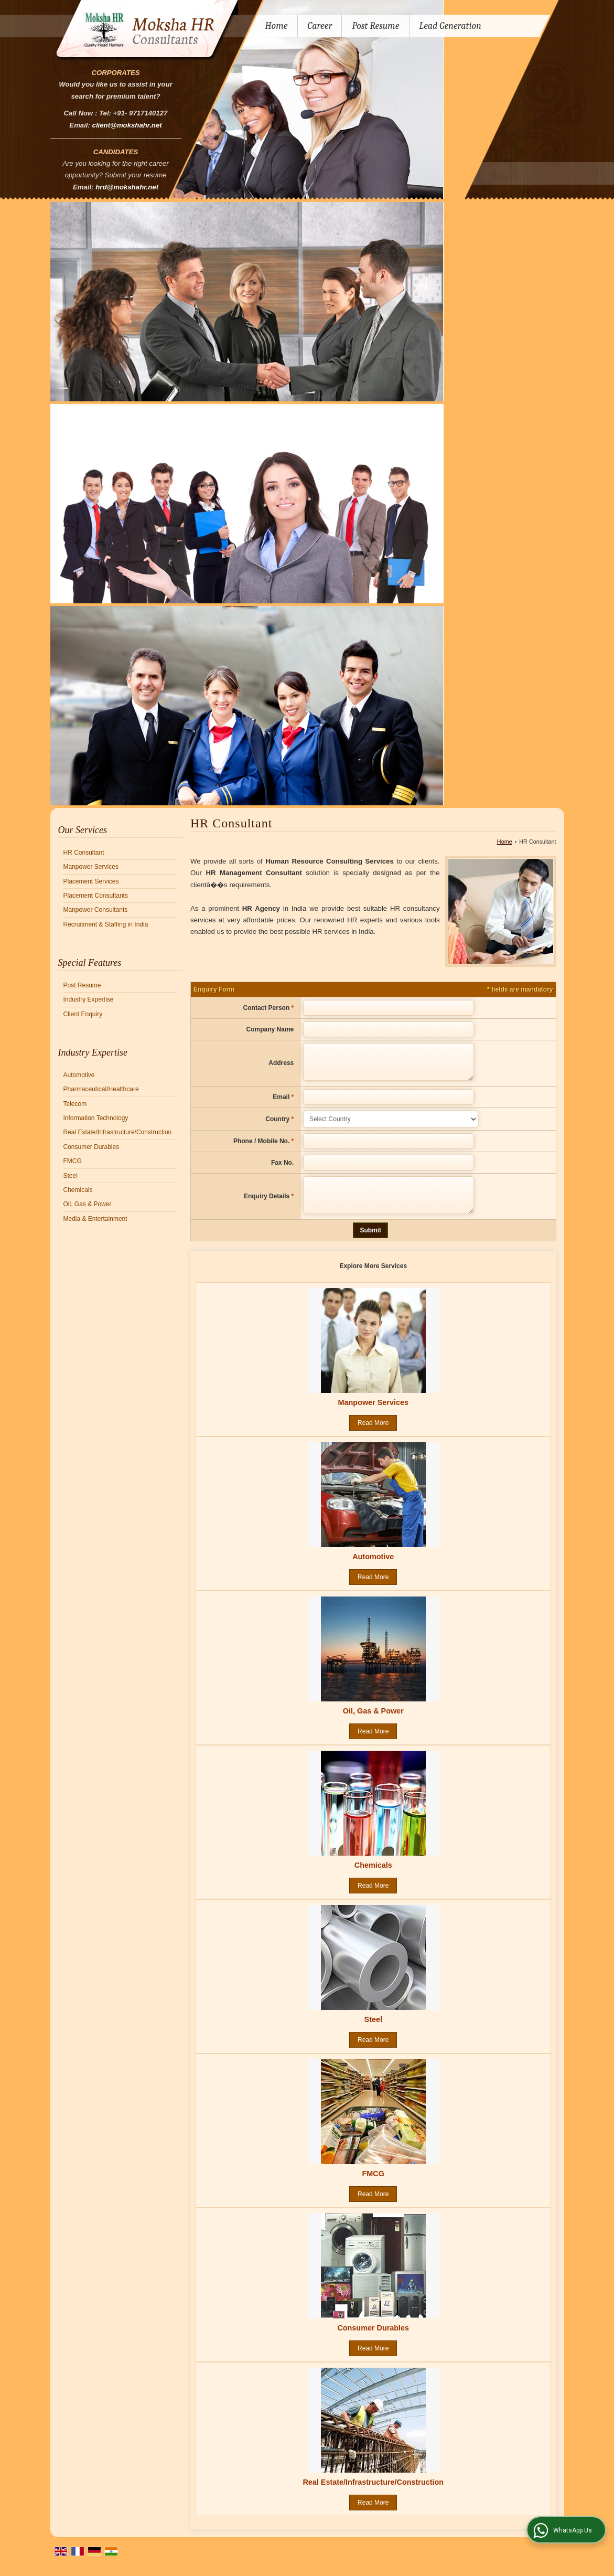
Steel (70, 1175)
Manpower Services (91, 866)
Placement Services (91, 881)
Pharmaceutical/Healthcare (101, 1089)
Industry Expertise (88, 999)
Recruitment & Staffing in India (105, 924)
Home (276, 25)
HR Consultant (83, 852)
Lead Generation (450, 25)
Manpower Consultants (95, 909)
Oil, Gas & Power (87, 1204)
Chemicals (78, 1190)
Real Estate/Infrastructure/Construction (117, 1132)
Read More (373, 1435)
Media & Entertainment (95, 1218)
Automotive (79, 1075)
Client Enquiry (83, 1014)
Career (320, 25)
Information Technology (95, 1118)
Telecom (75, 1104)
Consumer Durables (91, 1147)
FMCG (72, 1161)
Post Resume (375, 25)
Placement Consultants (95, 895)
